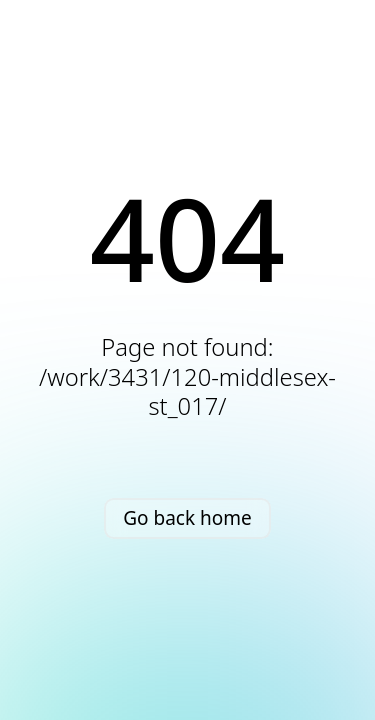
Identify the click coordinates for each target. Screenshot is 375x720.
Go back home (187, 518)
